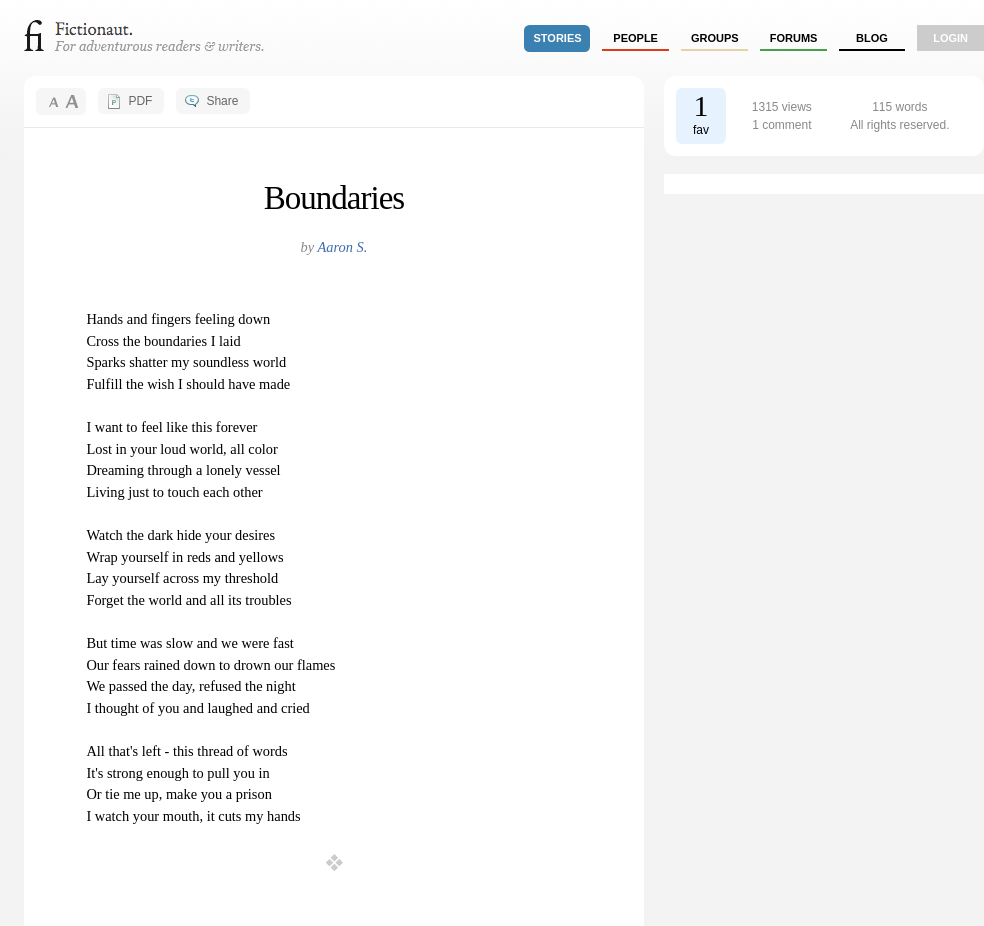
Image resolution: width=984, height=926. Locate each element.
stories (558, 38)
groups (715, 38)
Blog (872, 38)
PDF (140, 101)
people (635, 38)
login (950, 38)
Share (222, 101)
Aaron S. (343, 247)
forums (794, 38)
